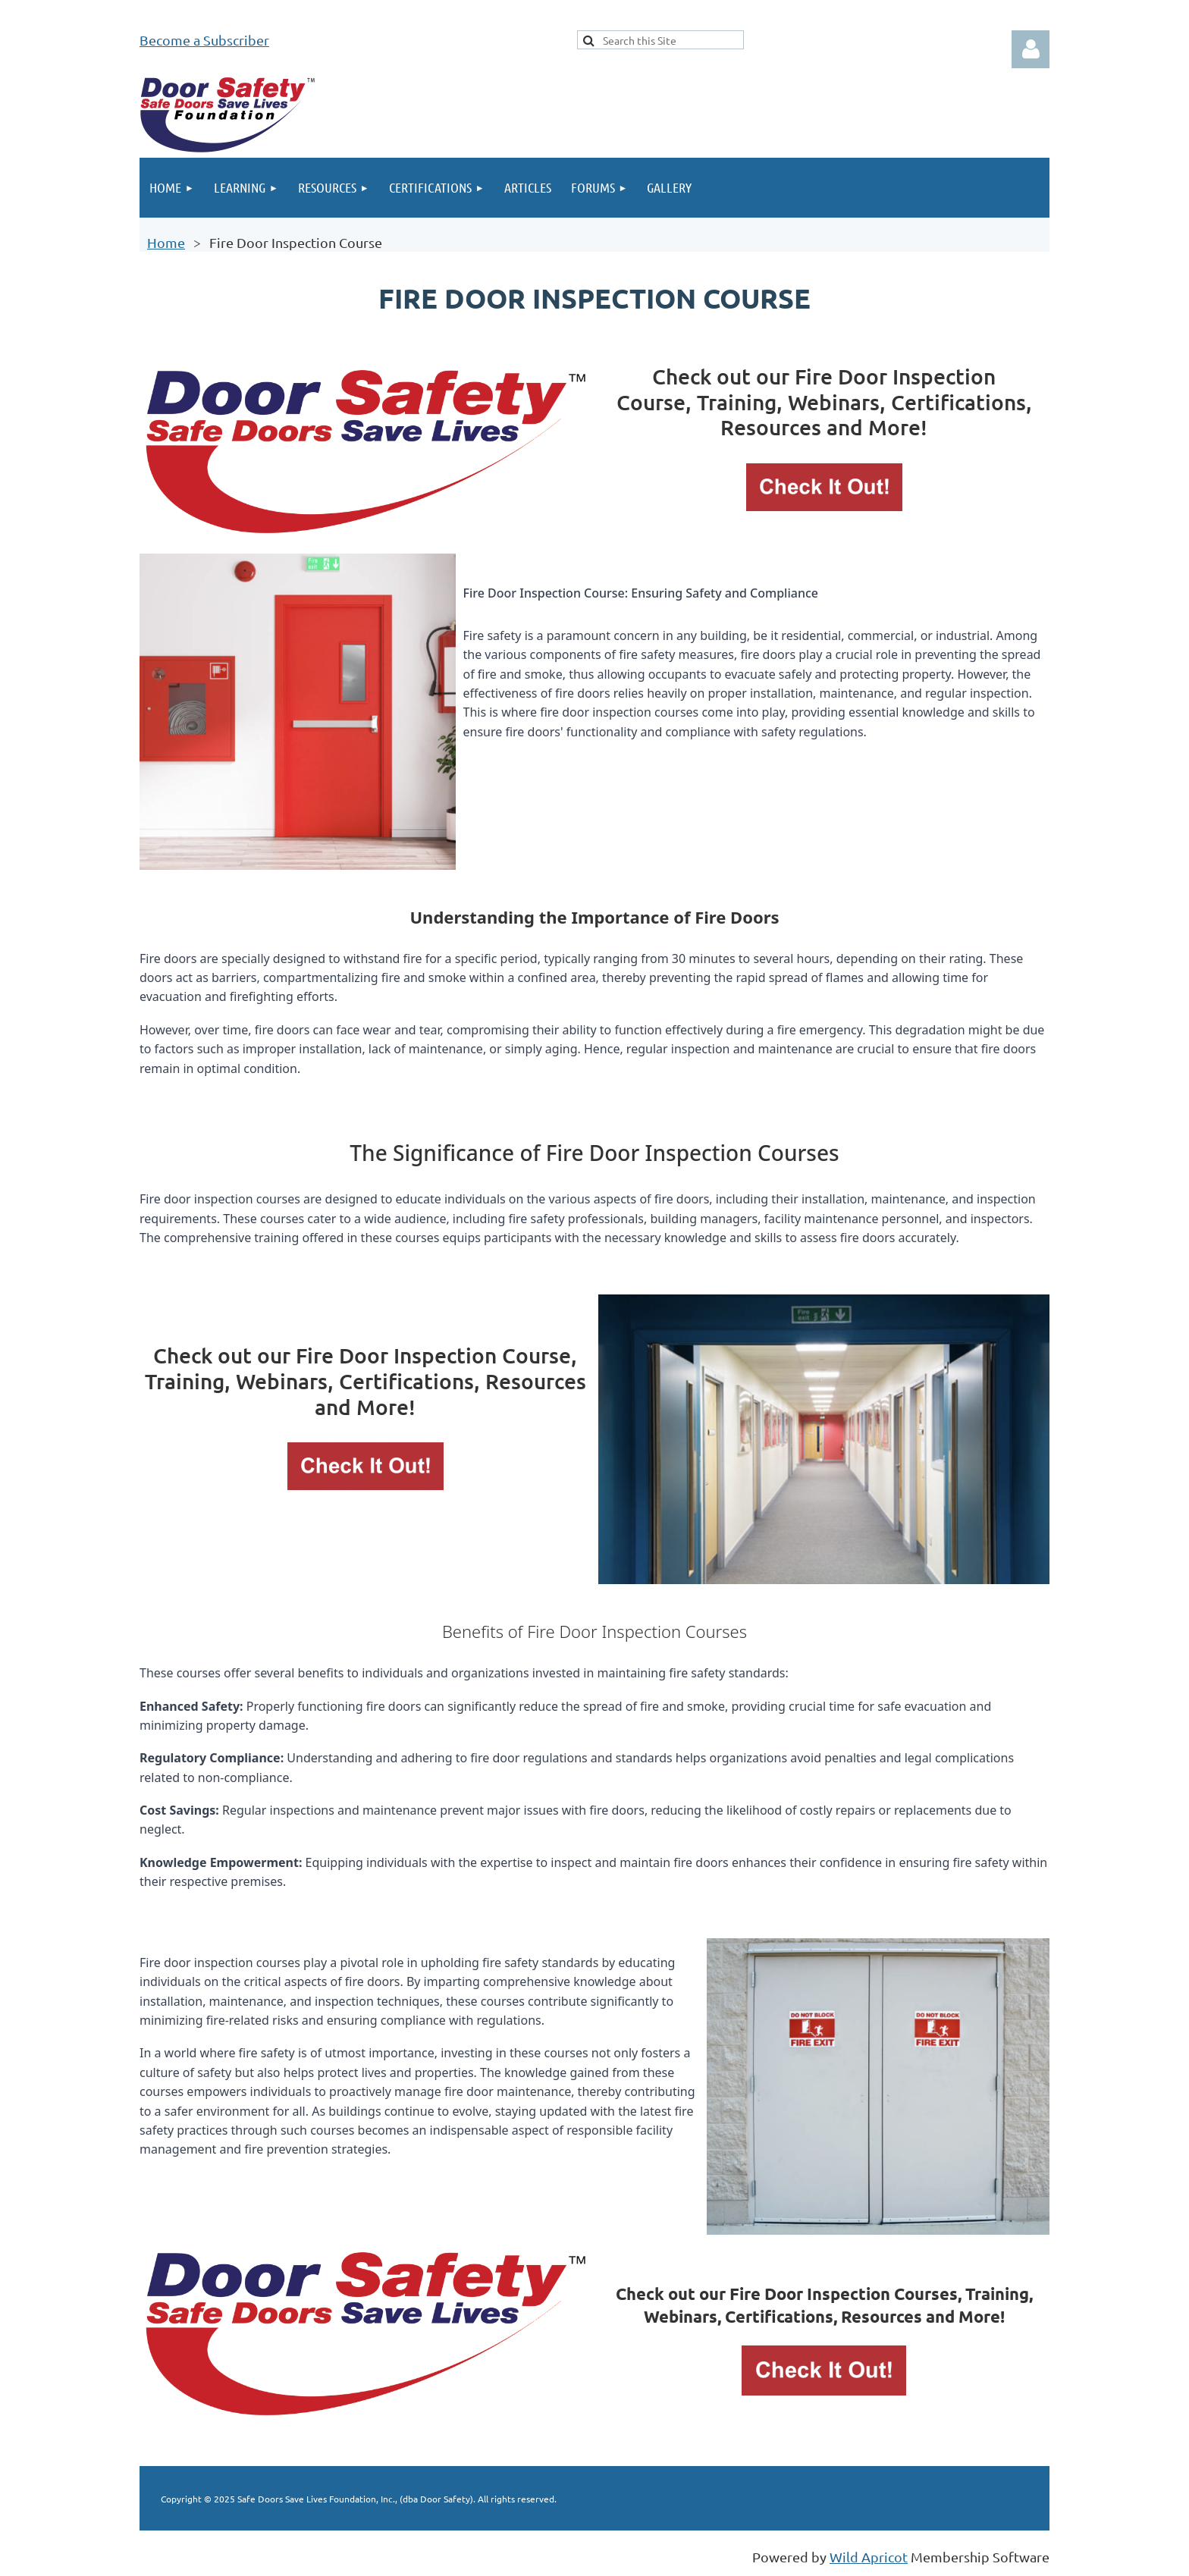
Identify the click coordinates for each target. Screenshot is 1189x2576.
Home (166, 242)
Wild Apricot (869, 2557)
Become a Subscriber (204, 40)
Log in (1030, 49)
